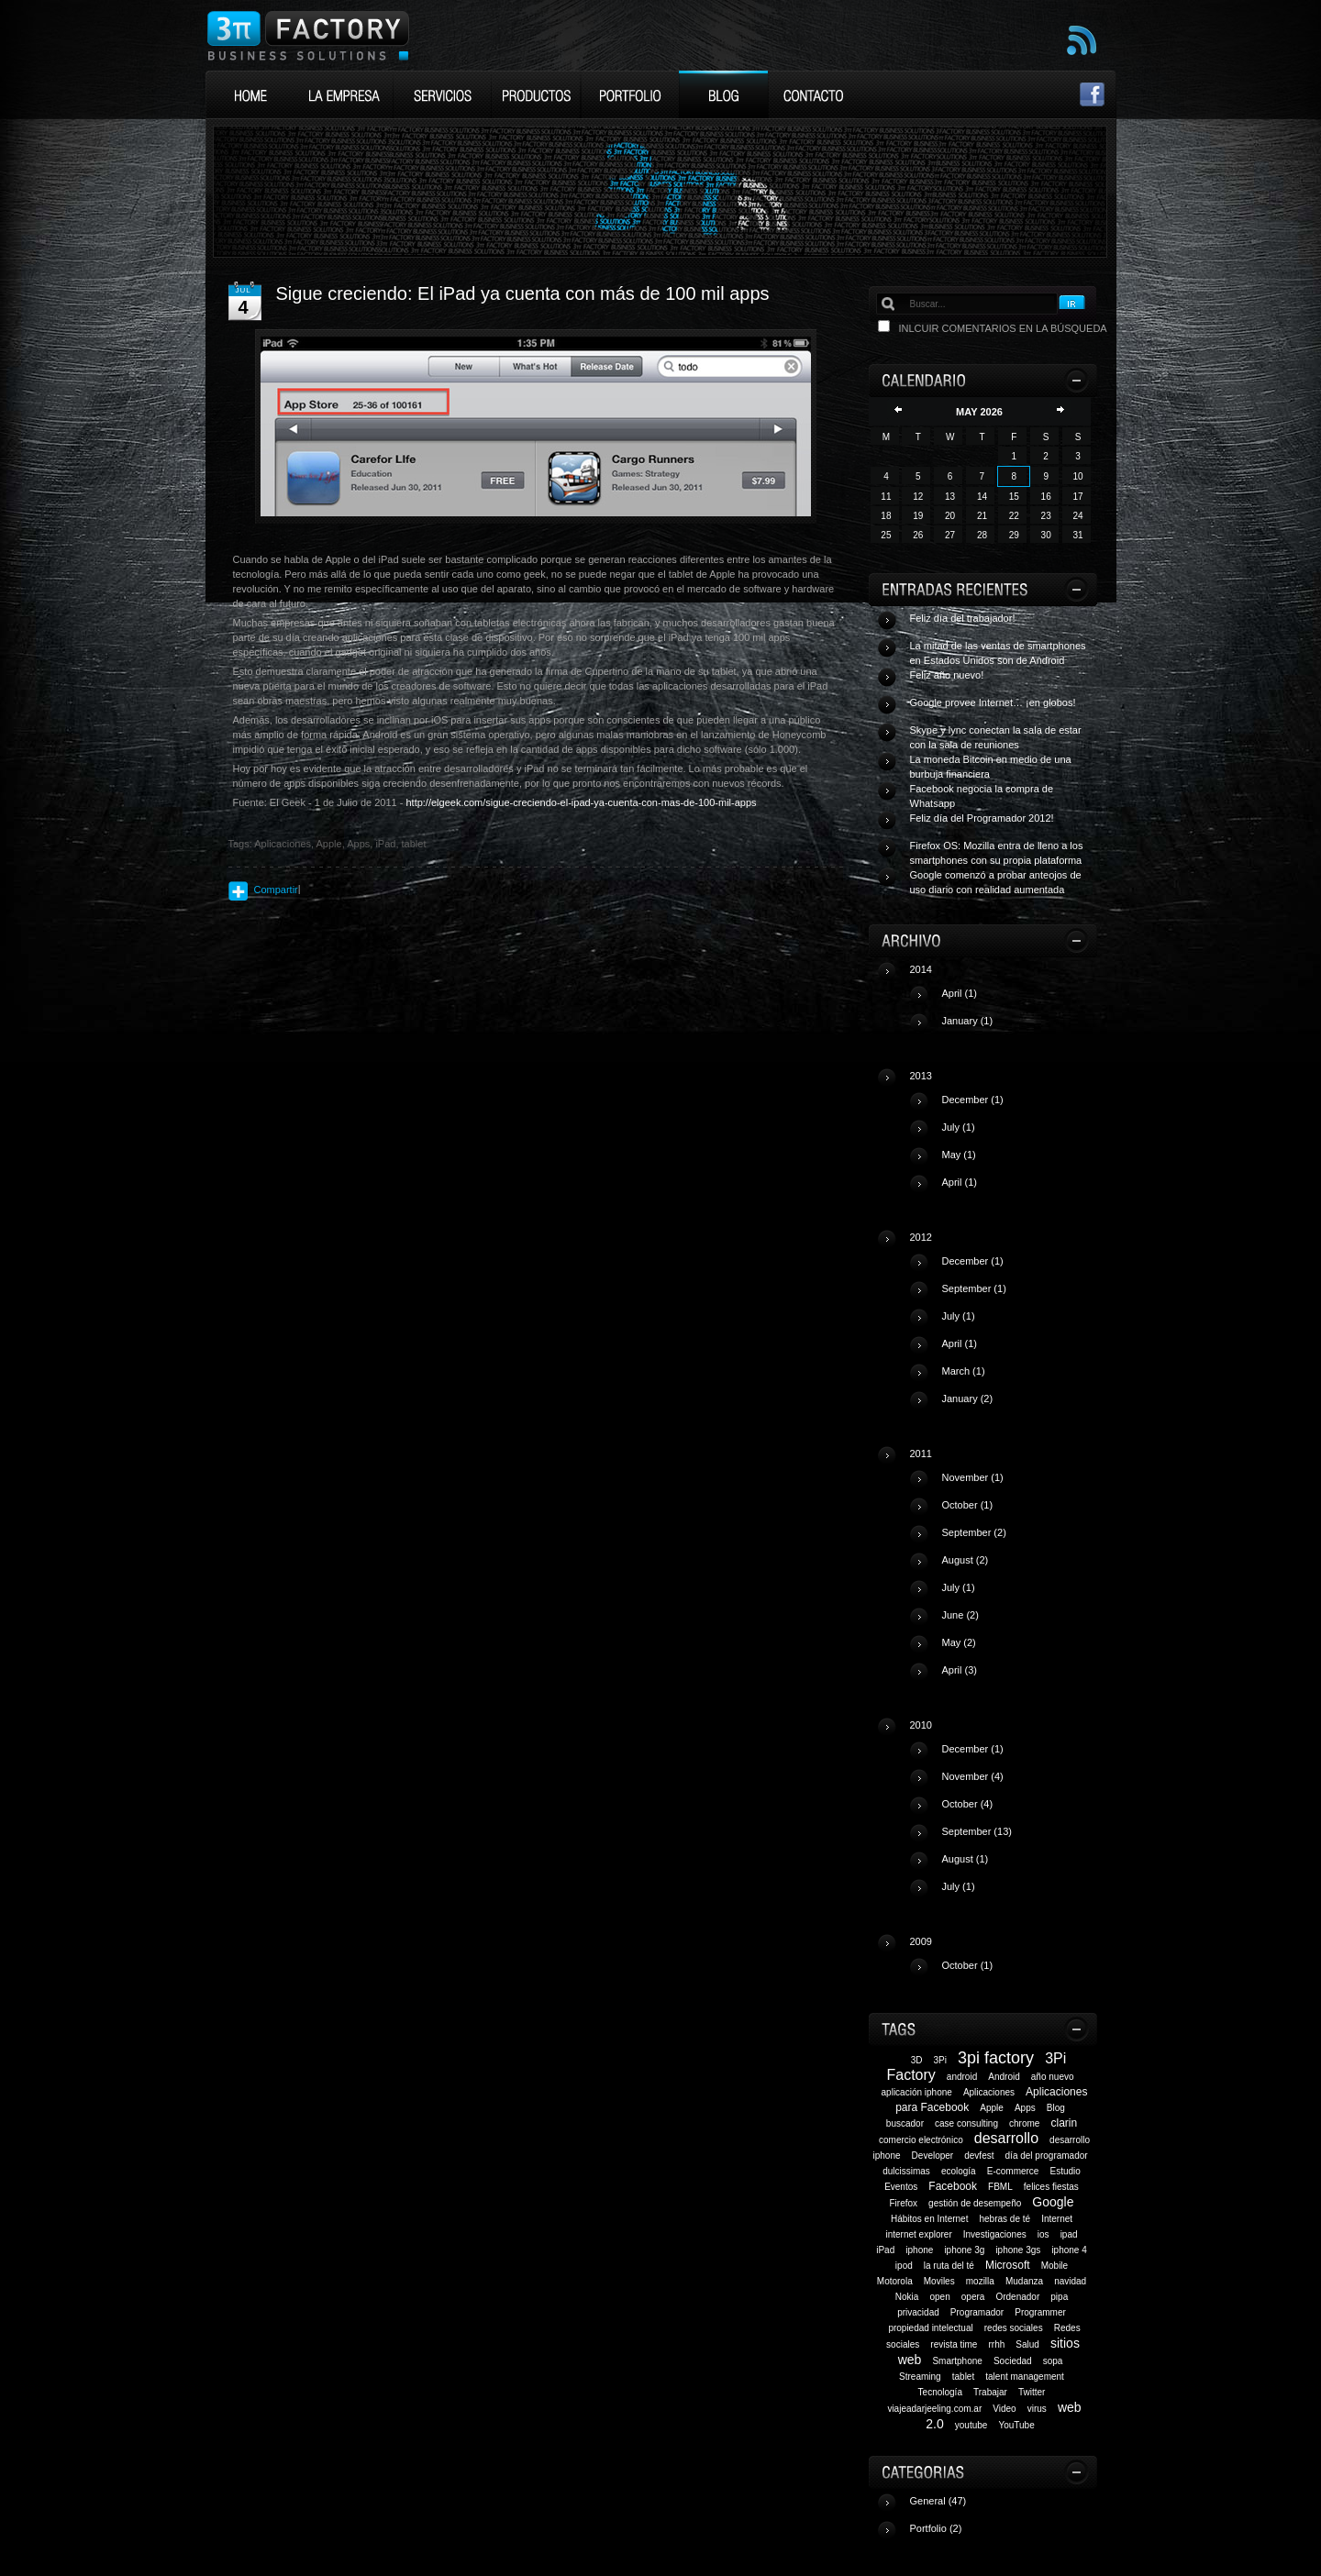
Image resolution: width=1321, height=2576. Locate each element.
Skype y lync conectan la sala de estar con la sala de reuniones (996, 737)
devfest (979, 2155)
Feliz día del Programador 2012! (982, 818)
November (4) (973, 1776)
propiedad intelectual (930, 2328)
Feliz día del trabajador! (963, 618)
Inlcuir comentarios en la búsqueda (1003, 328)
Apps (1025, 2108)
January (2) (968, 1398)
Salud (1027, 2344)
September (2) (974, 1532)
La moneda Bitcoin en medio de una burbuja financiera (990, 766)
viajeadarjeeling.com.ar (934, 2409)
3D (917, 2060)
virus (1037, 2409)
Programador (977, 2312)
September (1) (974, 1288)
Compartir (276, 889)
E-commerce (1013, 2171)
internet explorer (918, 2234)
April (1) (960, 993)
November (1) (973, 1477)
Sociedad (1013, 2361)
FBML (1000, 2187)
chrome (1024, 2123)
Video (1004, 2409)
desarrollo (1006, 2138)
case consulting (966, 2123)
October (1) (968, 1504)
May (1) (959, 1154)
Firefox (903, 2203)
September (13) (977, 1831)
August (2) (965, 1559)
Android (1003, 2077)
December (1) (973, 1099)
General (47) (938, 2500)
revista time (953, 2344)
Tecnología (940, 2392)
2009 (1001, 1960)
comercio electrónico (921, 2140)
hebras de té (1004, 2219)
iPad (885, 2250)
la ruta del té (949, 2266)
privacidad (918, 2312)
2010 (1001, 1813)
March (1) (963, 1370)
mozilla (980, 2281)
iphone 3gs (1017, 2250)
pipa (1059, 2297)
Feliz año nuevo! (947, 674)
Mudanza (1024, 2281)
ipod (904, 2266)
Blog (1056, 2108)
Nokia (907, 2297)
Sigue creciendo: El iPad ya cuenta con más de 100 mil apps (523, 293)
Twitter (1031, 2392)
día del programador (1046, 2155)
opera (973, 2297)
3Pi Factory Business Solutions (307, 35)
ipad (1069, 2234)
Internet (1056, 2219)
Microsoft (1007, 2265)
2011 (1001, 1569)
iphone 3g (964, 2250)
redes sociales (1013, 2328)
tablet (963, 2376)
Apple (992, 2108)
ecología (958, 2171)
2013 (1001, 1136)
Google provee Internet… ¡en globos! (993, 702)
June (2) (960, 1614)
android (962, 2077)
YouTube (1016, 2425)
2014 (1001, 1002)
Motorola (895, 2281)
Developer (933, 2155)
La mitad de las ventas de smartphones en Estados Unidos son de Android (998, 653)
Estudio (1065, 2171)
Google (1052, 2202)
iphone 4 (1068, 2250)
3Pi (940, 2060)
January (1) (968, 1020)
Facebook (952, 2186)
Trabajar (990, 2392)
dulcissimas (906, 2171)
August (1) (965, 1858)
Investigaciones (995, 2234)
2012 (1001, 1325)
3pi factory (996, 2058)
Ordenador (1017, 2297)
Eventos (900, 2187)
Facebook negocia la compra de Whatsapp (982, 796)
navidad (1070, 2281)
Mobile (1054, 2266)
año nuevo (1052, 2077)
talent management (1024, 2376)
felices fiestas (1051, 2187)
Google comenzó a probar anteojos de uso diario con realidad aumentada (996, 882)
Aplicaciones (989, 2092)
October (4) (968, 1803)
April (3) (960, 1669)
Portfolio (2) (936, 2528)
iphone (919, 2250)
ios (1043, 2234)
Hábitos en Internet (930, 2219)
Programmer (1040, 2312)
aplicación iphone (917, 2092)
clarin (1063, 2123)
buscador (905, 2123)
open (939, 2297)
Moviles (939, 2281)
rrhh (996, 2344)
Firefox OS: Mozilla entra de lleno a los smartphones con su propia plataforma (996, 853)
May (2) (959, 1642)
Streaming (920, 2376)
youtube (971, 2425)
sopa (1053, 2361)
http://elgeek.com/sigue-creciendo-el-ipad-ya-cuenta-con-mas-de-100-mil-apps (580, 802)
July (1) (958, 1127)
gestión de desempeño (974, 2203)
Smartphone (957, 2361)
